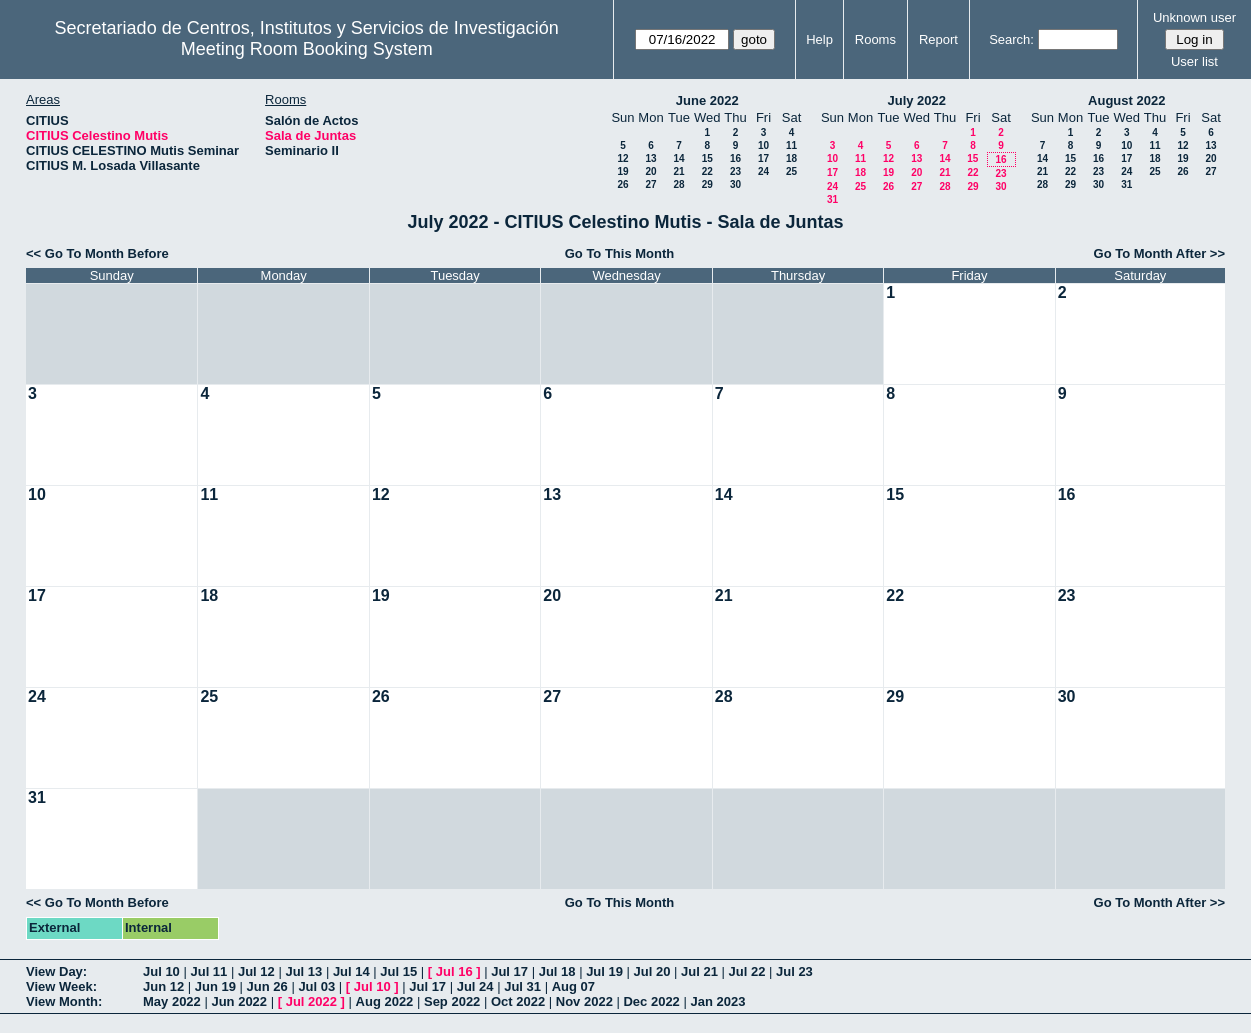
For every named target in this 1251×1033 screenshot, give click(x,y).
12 (622, 158)
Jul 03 (316, 986)
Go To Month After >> (1159, 253)
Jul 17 (509, 971)
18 (791, 158)
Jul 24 (475, 986)
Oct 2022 (518, 1001)
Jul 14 (351, 971)
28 (678, 184)
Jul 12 (256, 971)
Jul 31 (522, 986)
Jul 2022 (311, 1001)
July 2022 (916, 100)
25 (791, 171)
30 (735, 184)
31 (832, 199)
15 (707, 158)
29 (707, 184)
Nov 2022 (584, 1001)
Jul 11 (208, 971)
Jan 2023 (717, 1001)
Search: (1011, 39)
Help (819, 39)
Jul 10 (161, 971)
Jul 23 (794, 971)
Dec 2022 (651, 1001)
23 (735, 171)
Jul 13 (303, 971)
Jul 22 (747, 971)
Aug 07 (573, 986)
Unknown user (1194, 17)
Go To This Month (620, 253)
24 (763, 171)
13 (650, 158)
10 (763, 145)
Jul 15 (398, 971)
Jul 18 (557, 971)
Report (938, 39)
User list (1194, 61)
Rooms (875, 39)
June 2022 (707, 100)
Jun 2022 (239, 1001)
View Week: (61, 986)
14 (678, 158)
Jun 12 (163, 986)
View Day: (56, 971)
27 (650, 184)
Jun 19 (215, 986)
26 (622, 184)
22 (707, 171)
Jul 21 (699, 971)
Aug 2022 (385, 1001)
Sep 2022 (452, 1001)
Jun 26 (267, 986)
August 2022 (1126, 100)
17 (763, 158)
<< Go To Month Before (97, 253)
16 (735, 158)
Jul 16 (454, 971)
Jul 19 (604, 971)
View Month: (64, 1001)
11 (791, 145)
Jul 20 (652, 971)
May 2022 (172, 1001)
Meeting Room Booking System (307, 49)
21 (678, 171)
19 (622, 171)
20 (650, 171)
